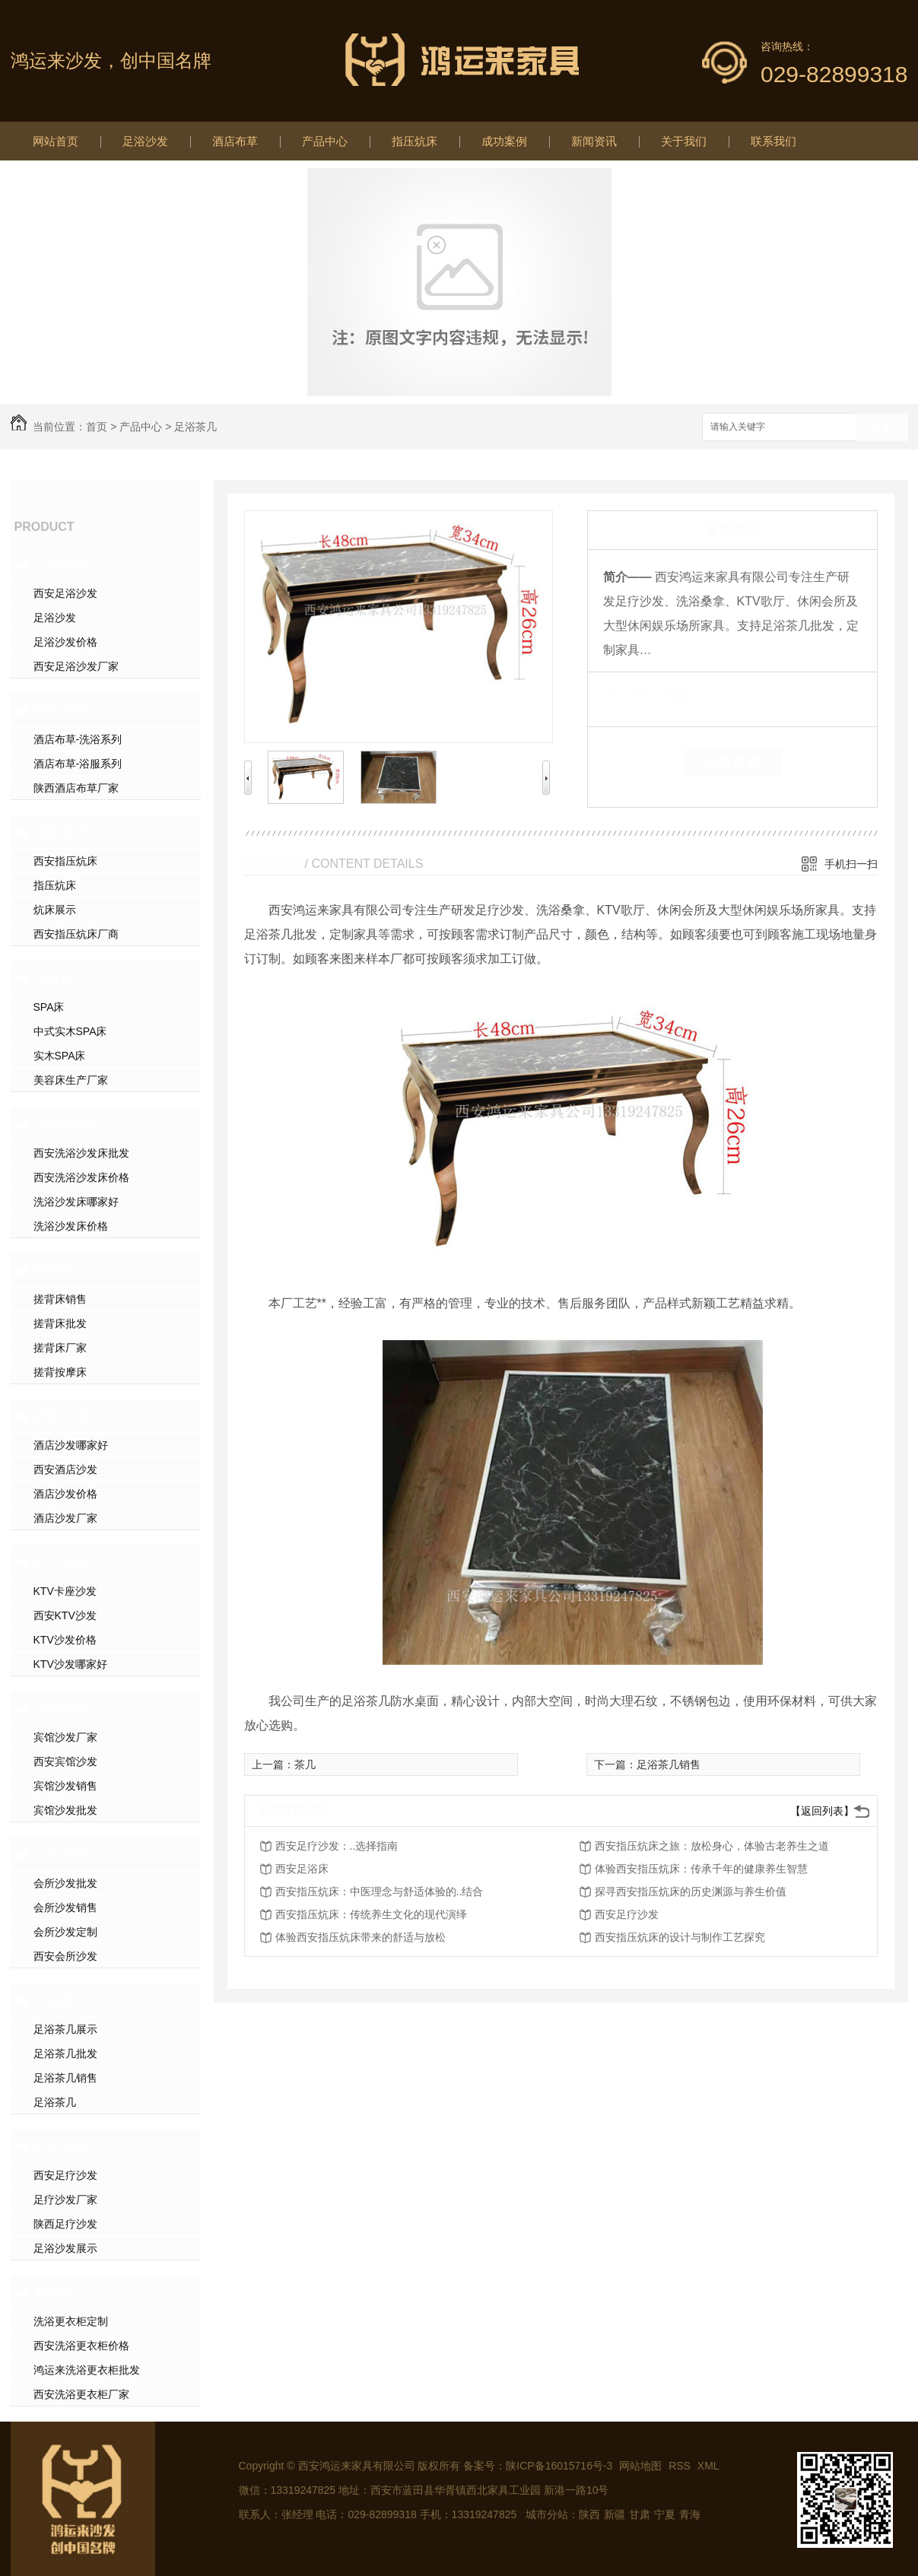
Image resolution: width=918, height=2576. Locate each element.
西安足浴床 (302, 1869)
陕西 (589, 2514)
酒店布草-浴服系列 (77, 764)
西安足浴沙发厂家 (76, 666)
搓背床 (54, 1270)
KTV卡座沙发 (65, 1591)
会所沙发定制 (65, 1932)
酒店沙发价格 (65, 1494)
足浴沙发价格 (65, 642)
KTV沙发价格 (65, 1640)
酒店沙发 (60, 1416)
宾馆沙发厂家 (65, 1737)
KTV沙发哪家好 (70, 1664)
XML (708, 2466)
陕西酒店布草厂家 (76, 788)
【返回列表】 (822, 1811)
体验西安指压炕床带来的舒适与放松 (360, 1937)
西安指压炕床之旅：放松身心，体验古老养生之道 (712, 1846)
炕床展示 (54, 910)
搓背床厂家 (60, 1348)
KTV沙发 (60, 1562)
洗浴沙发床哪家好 (76, 1202)
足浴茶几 (195, 427)
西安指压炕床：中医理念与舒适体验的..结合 (379, 1891)
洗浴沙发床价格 (70, 1226)
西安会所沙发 (65, 1956)
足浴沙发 (145, 141)
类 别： (629, 695)
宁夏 (664, 2514)
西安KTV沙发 (65, 1615)
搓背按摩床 (60, 1372)
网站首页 (55, 141)
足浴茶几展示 (65, 2029)
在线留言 (732, 762)
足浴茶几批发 (65, 2053)
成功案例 (504, 141)
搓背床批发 (60, 1323)
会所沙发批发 (65, 1883)
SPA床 (49, 1007)
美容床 (54, 978)
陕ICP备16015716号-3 (559, 2466)
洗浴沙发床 (67, 1124)
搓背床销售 (60, 1299)
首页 (96, 427)
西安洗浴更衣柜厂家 (81, 2394)
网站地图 (640, 2466)
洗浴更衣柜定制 (70, 2321)
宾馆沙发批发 (65, 1810)
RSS (681, 2466)
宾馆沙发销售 (65, 1786)
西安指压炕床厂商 (76, 934)
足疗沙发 (60, 2146)
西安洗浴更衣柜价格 (81, 2345)
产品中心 (325, 141)
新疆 (614, 2514)
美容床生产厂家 (70, 1080)
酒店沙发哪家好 (70, 1445)
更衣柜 (54, 2292)
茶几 (305, 1764)
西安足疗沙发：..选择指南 (337, 1846)
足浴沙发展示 (65, 2248)
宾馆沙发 (60, 1708)
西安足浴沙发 (65, 593)
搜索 (881, 427)
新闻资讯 (594, 141)
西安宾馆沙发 (65, 1761)
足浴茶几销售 (65, 2078)
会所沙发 (60, 1854)
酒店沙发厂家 (65, 1518)
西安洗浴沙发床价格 (81, 1177)
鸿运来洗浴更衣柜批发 (86, 2370)
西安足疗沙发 (65, 2175)
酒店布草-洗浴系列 (77, 739)
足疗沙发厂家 (65, 2199)
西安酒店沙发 (65, 1469)
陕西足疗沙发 (65, 2224)
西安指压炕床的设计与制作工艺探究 (680, 1937)
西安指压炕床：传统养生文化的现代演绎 (371, 1914)
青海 (689, 2514)
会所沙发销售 (65, 1907)
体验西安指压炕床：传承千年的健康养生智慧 (701, 1869)
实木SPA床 (59, 1056)
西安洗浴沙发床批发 (81, 1153)
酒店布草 (235, 141)
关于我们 (684, 141)
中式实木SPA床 (70, 1031)
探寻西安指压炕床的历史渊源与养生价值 (690, 1891)
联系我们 (773, 141)
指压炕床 (414, 141)
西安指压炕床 (65, 861)
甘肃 (639, 2514)
